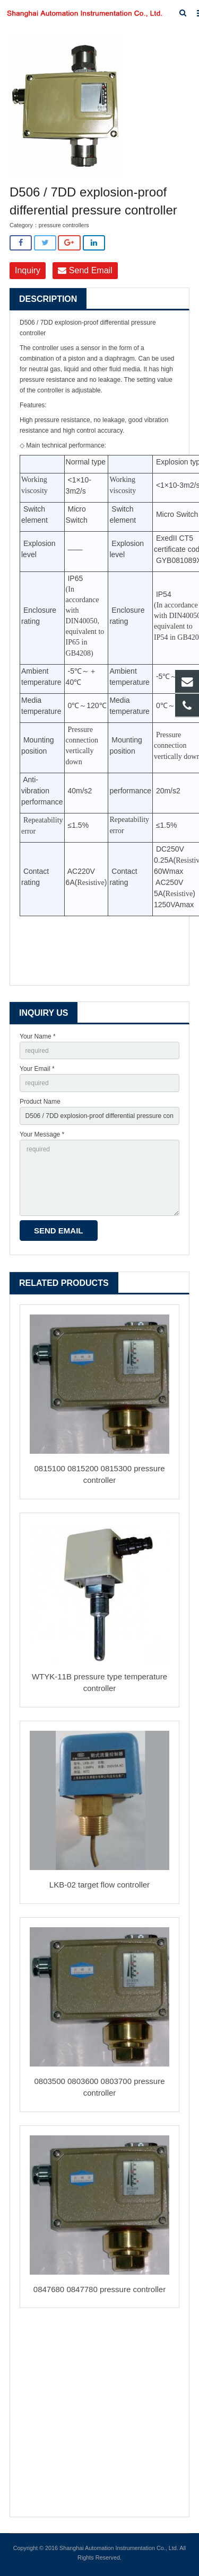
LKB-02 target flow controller (99, 1884)
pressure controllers (64, 225)
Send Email (85, 270)
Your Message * (42, 1134)
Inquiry (27, 270)
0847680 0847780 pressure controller (99, 2289)
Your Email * (37, 1068)
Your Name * (38, 1036)
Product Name (40, 1101)
